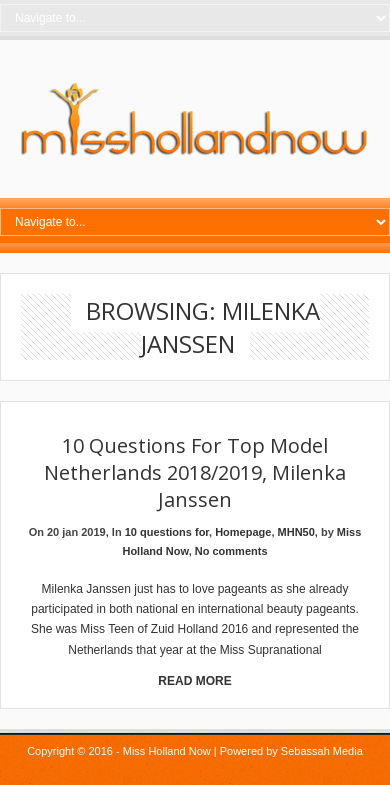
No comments (231, 551)
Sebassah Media (322, 751)
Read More (194, 681)
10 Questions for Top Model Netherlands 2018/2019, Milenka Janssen (195, 472)
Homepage (243, 532)
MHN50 (296, 532)
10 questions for (167, 532)
